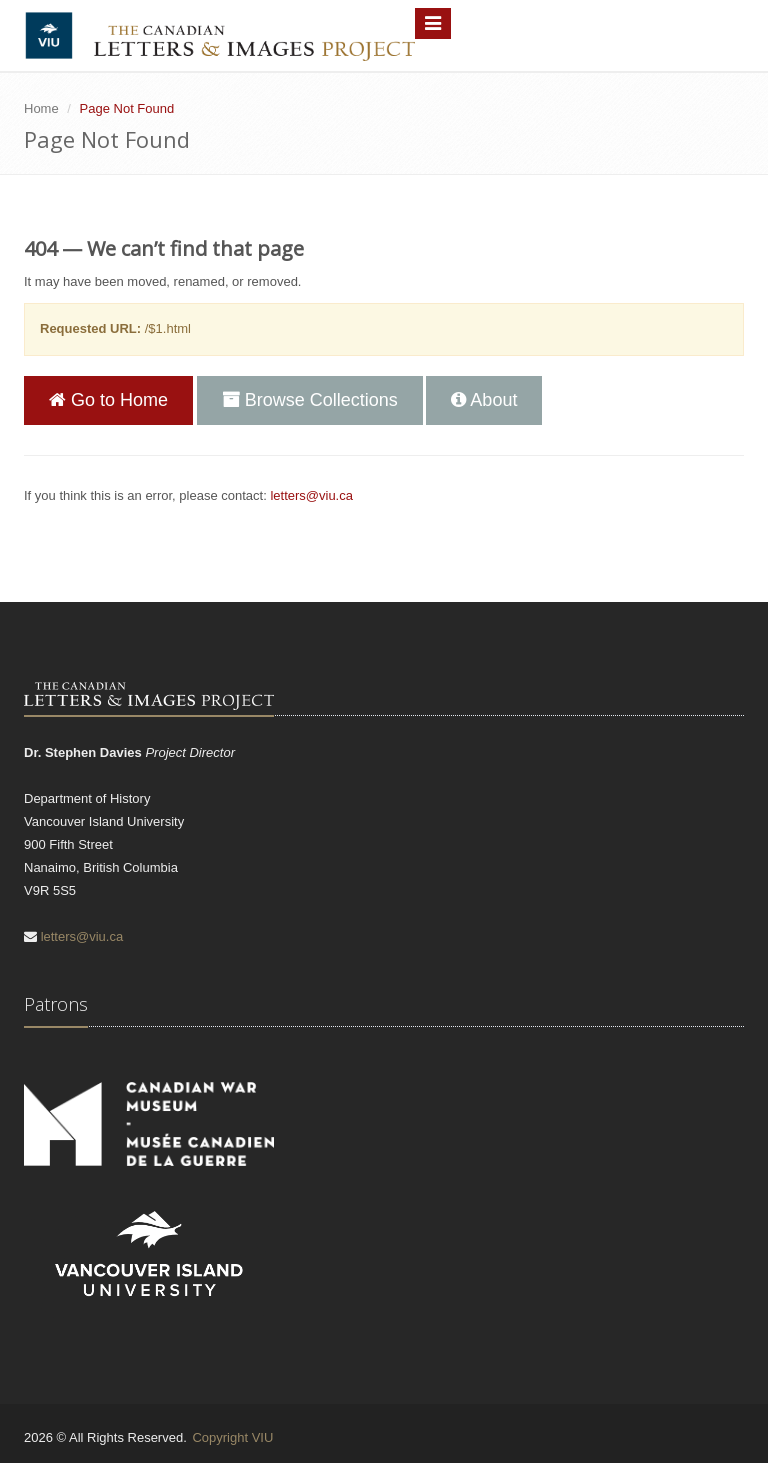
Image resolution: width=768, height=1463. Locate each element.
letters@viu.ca (311, 495)
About (484, 400)
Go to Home (108, 400)
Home (41, 108)
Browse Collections (310, 400)
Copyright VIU (232, 1437)
